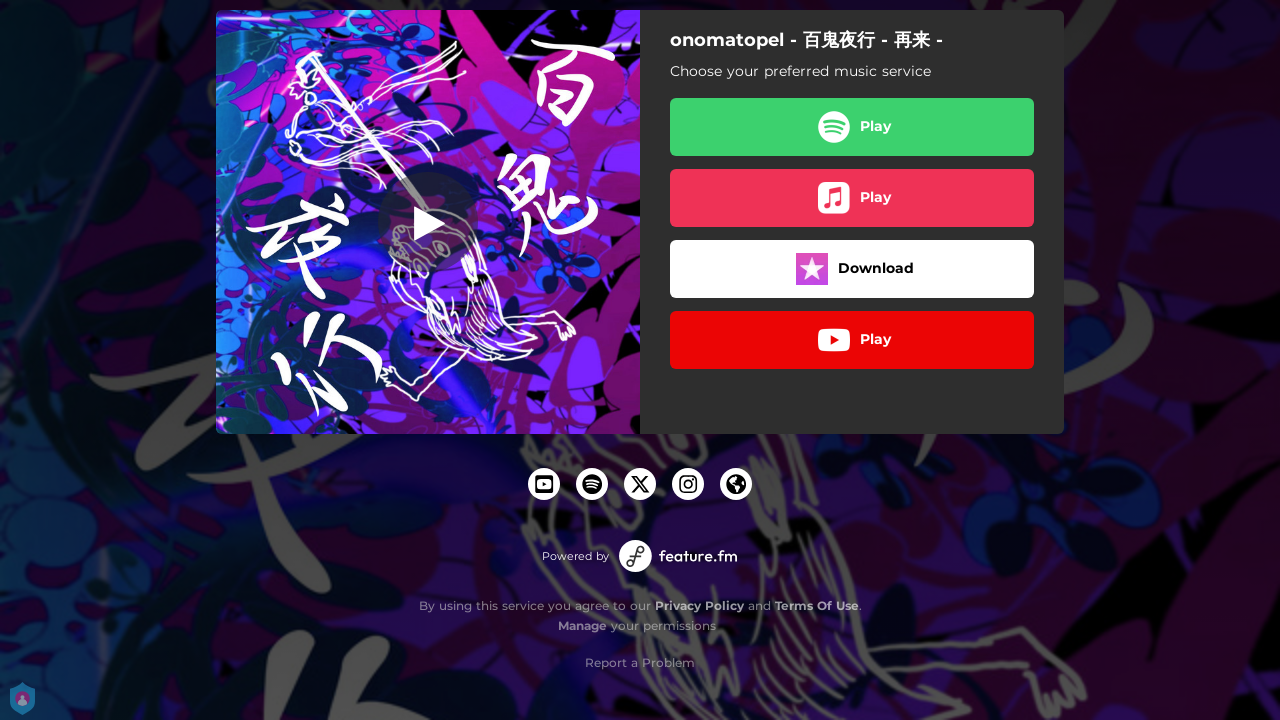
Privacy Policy (699, 605)
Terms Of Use (817, 605)
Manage (582, 625)
